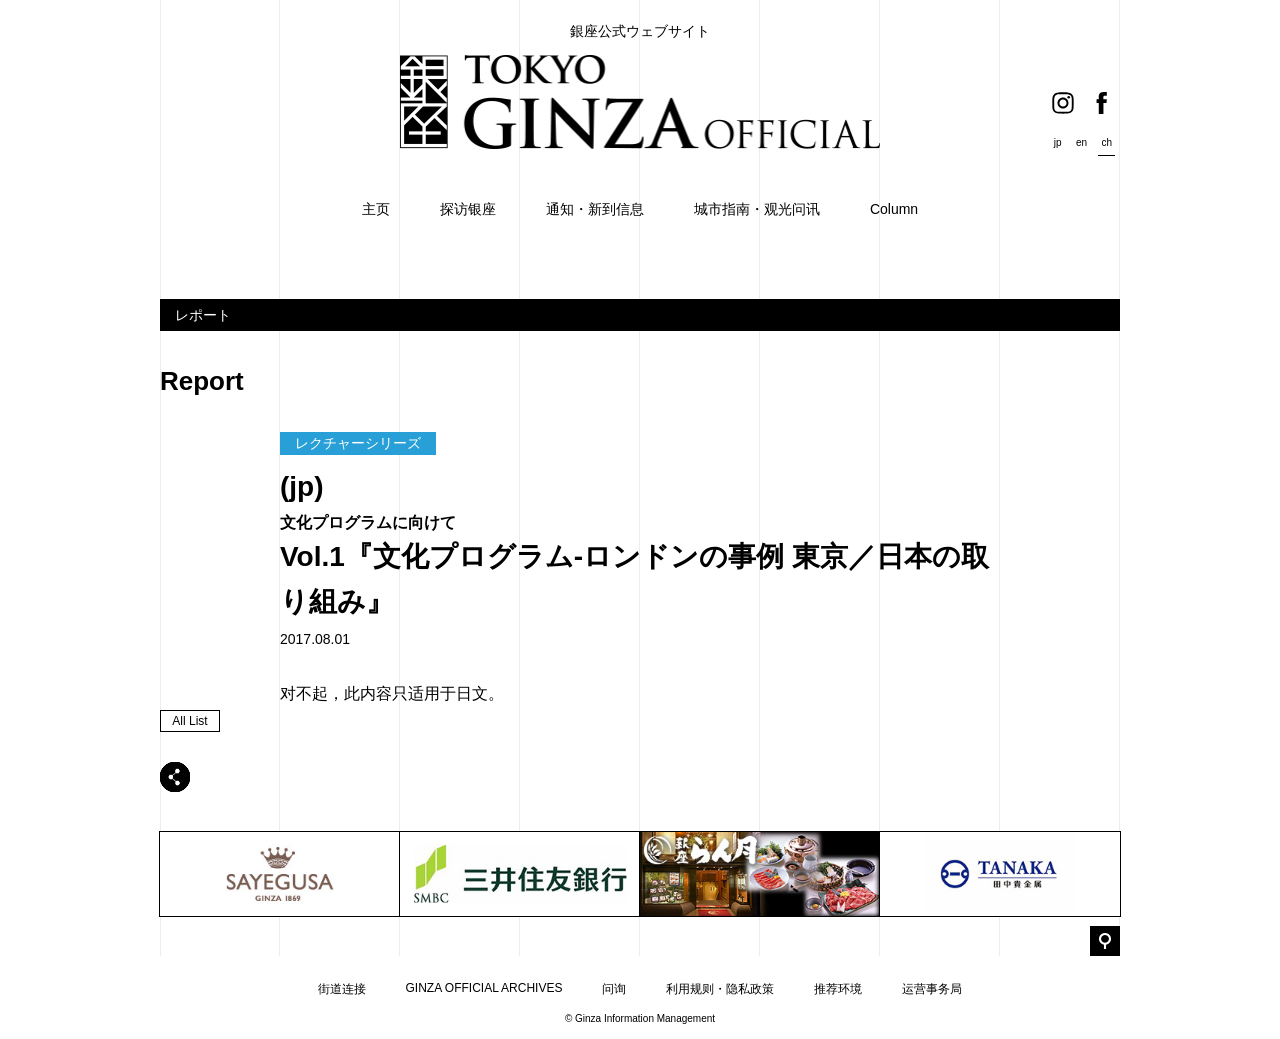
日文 (472, 693)
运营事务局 (932, 989)
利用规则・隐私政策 (720, 989)
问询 (614, 989)
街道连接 (342, 989)
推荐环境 (838, 989)
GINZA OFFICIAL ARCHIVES (484, 988)
